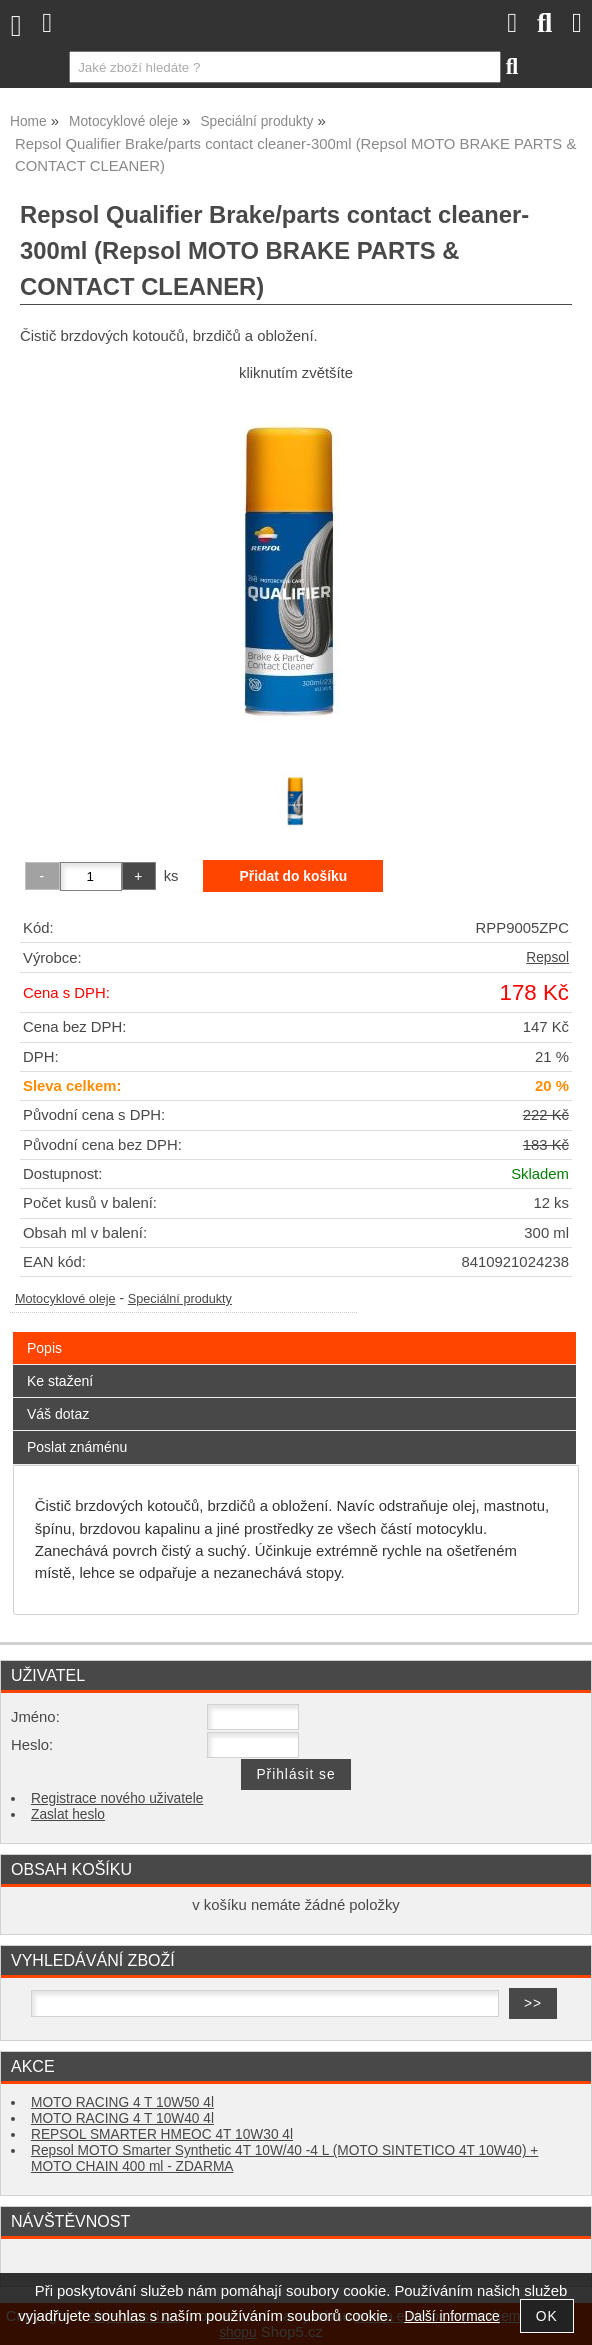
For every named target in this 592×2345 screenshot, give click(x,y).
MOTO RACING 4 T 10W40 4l (122, 2118)
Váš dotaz (58, 1414)
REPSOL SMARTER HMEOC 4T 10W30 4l (162, 2134)
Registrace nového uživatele (117, 1798)
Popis (44, 1348)
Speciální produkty (180, 1299)
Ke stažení (60, 1381)
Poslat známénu (77, 1447)
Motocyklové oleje (65, 1299)
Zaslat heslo (68, 1814)
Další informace (451, 2316)
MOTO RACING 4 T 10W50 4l (122, 2102)
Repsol (547, 957)
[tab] (294, 1332)
